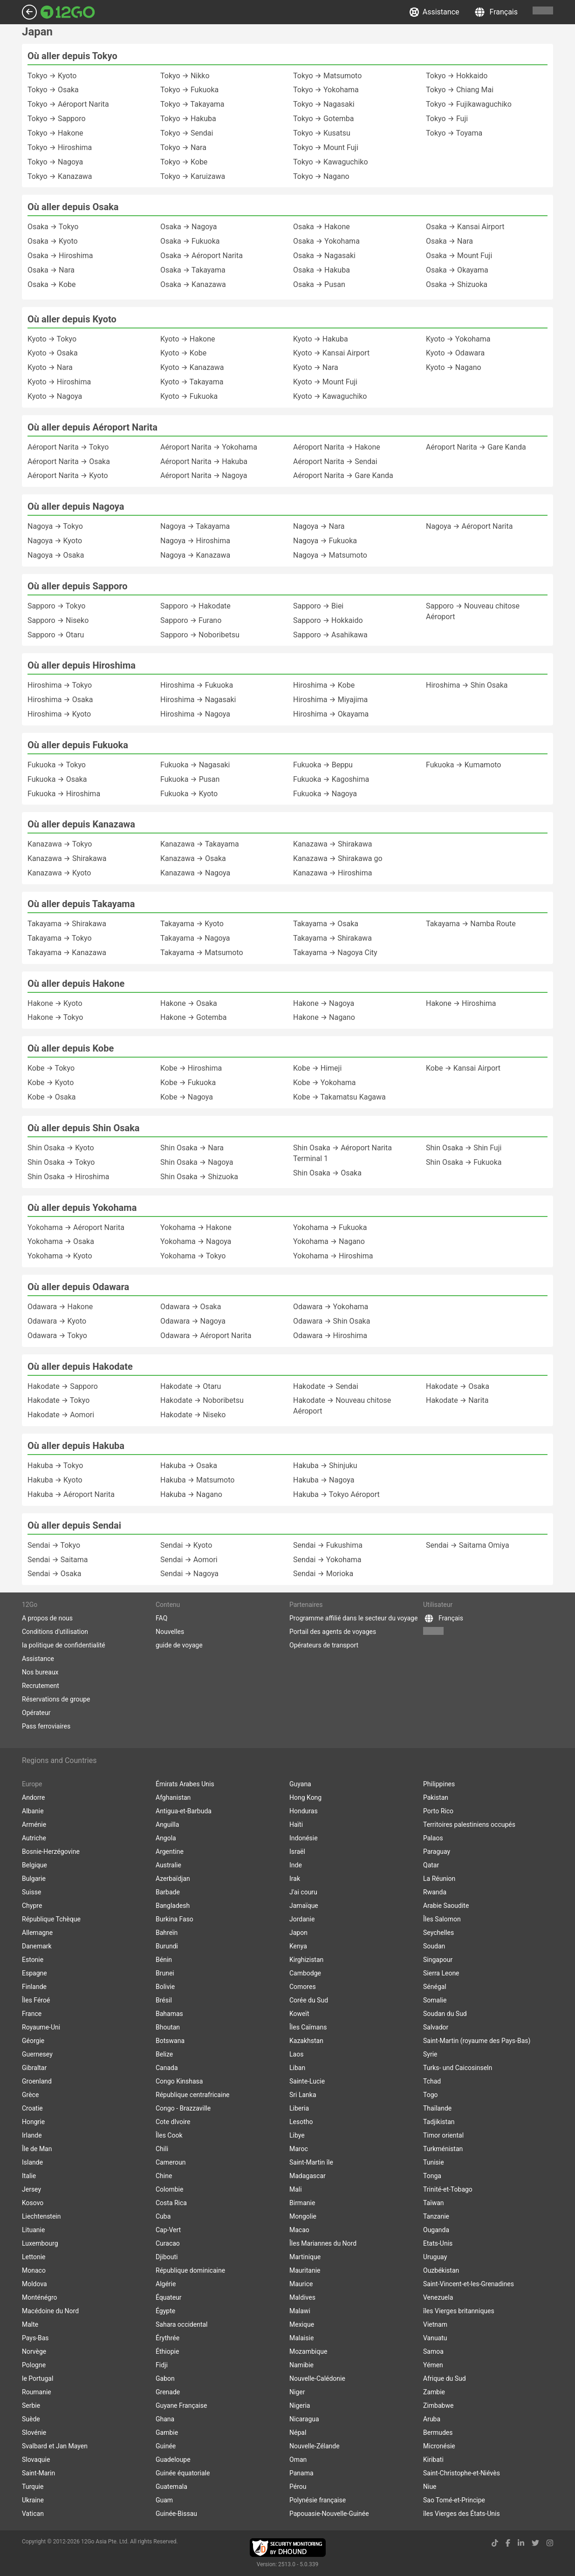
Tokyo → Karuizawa (192, 176)
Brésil (164, 2000)
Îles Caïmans (308, 2027)
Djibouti (167, 2257)
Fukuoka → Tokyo (56, 764)
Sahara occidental (182, 2324)
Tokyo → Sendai (186, 133)
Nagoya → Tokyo (55, 526)
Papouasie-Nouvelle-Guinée (329, 2513)
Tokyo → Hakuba (188, 118)
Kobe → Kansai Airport (463, 1068)
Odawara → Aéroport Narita (205, 1335)
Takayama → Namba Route (471, 923)
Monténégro (39, 2297)
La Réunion (439, 1878)
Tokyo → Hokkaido (456, 75)
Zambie (434, 2392)
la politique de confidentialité (63, 1645)
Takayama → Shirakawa (66, 923)
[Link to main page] (68, 12)
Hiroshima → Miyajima (330, 699)
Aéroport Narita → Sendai (335, 461)
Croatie (32, 2108)
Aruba (431, 2419)
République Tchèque (51, 1919)
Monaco (34, 2270)
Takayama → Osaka (325, 923)
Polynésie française (317, 2500)
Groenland (37, 2081)
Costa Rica (171, 2203)
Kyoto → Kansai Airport (331, 352)
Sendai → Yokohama (327, 1559)
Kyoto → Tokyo (51, 339)
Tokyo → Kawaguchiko (330, 161)
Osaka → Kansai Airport (465, 226)
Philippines (439, 1784)
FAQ (161, 1618)
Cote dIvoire (173, 2121)
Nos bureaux (40, 1672)
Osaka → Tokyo (52, 226)
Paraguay (436, 1851)
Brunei (165, 1973)
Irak (294, 1878)
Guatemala (171, 2486)
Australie (168, 1865)
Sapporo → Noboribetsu (200, 634)
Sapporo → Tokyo (56, 605)
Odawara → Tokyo (57, 1335)
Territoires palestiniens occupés (469, 1824)
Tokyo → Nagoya (55, 161)
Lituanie (33, 2230)
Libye (297, 2135)
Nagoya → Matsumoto (330, 555)
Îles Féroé (36, 2000)
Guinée (166, 2446)
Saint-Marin (38, 2473)
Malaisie (301, 2338)
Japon (298, 1932)
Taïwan (433, 2203)
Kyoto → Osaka (52, 352)
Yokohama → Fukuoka (330, 1227)
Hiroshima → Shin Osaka (467, 685)
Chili (162, 2148)
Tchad (432, 2081)
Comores (302, 1986)
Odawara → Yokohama (330, 1306)
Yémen (433, 2365)
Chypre (32, 1905)
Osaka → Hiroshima (60, 255)
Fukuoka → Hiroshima (63, 793)
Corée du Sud (308, 2000)
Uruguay (435, 2257)
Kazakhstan (306, 2040)
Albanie (33, 1811)
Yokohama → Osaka (60, 1241)
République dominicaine (190, 2270)
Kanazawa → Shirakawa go (338, 858)
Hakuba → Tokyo (55, 1465)
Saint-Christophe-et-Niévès (461, 2473)
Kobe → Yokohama (324, 1082)
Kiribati (433, 2459)
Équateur (169, 2297)
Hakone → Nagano (324, 1017)
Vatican (33, 2513)
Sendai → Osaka (54, 1573)
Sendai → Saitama (57, 1559)
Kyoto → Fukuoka (189, 396)
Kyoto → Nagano (453, 367)
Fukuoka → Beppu (323, 764)
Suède (31, 2419)
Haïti (296, 1824)
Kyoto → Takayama (192, 381)
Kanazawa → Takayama (199, 844)
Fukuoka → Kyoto (189, 793)
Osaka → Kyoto (52, 241)
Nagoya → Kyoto (54, 540)
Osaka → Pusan (319, 284)
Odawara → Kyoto (56, 1321)
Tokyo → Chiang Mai (459, 89)
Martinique (305, 2257)
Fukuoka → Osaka (57, 779)
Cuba (163, 2216)
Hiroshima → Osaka (60, 699)
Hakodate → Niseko (193, 1414)
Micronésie (439, 2446)
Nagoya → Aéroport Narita (469, 526)
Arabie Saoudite (446, 1905)
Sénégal (434, 1986)
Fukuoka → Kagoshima (331, 779)
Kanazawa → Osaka (193, 858)
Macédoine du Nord (50, 2311)
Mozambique (308, 2351)
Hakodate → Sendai (325, 1386)
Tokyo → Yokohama (326, 89)
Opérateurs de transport (323, 1645)
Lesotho (301, 2121)
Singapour (437, 1959)
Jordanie (302, 1919)
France (31, 2013)
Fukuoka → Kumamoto (463, 764)
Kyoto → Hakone (187, 339)
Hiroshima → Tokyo (59, 685)
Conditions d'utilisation (55, 1631)
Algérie (166, 2284)
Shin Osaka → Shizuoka (199, 1176)
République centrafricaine (193, 2094)
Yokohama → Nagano (329, 1241)
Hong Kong (305, 1797)
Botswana (170, 2040)
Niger (297, 2392)
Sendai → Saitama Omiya (467, 1545)
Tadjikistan (439, 2121)
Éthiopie (167, 2351)
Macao (299, 2230)
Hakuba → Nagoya (323, 1480)
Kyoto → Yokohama (458, 339)
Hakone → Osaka (188, 1003)
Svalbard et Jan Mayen (55, 2446)
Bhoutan (168, 2027)
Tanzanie (436, 2216)
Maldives (302, 2297)
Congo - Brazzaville (183, 2108)
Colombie (169, 2189)
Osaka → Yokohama (326, 241)
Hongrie (33, 2121)
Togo (430, 2094)
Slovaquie (36, 2459)
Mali (295, 2189)
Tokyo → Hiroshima (59, 147)
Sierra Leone (441, 1973)
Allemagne (37, 1932)
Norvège (34, 2351)
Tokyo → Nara (183, 147)
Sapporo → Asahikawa (330, 634)
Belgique (34, 1865)
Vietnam (435, 2324)
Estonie (32, 1959)
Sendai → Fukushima (328, 1545)
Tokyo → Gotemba (323, 118)
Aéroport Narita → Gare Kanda (343, 475)
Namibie (301, 2365)
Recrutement (40, 1685)
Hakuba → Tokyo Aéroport (336, 1494)
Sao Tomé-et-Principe (454, 2500)
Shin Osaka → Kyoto (60, 1147)
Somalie (434, 2000)
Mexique (301, 2324)
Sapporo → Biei (318, 605)
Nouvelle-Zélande (314, 2446)
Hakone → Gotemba (193, 1017)
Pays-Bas (35, 2338)
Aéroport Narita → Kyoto (67, 475)
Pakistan (435, 1797)
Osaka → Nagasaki (324, 255)
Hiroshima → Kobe (324, 685)
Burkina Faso (174, 1919)
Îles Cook (169, 2135)
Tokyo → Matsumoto (327, 75)
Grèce (30, 2094)
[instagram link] (550, 2543)
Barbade (168, 1892)
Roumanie (36, 2392)
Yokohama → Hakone (196, 1227)
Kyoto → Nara (50, 367)
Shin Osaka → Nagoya (196, 1162)
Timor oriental (443, 2135)
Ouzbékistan (441, 2270)
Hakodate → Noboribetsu (202, 1400)
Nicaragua (304, 2419)
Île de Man (37, 2148)
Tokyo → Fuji (447, 118)
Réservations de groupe (56, 1699)
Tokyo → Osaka (53, 89)
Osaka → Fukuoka (189, 241)
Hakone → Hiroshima (461, 1003)
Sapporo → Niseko (58, 620)
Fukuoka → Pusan (189, 779)
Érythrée (167, 2338)
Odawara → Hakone (60, 1306)
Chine (164, 2176)
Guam (164, 2500)
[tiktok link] (495, 2543)
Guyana (300, 1784)
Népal (297, 2432)
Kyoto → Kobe (183, 352)
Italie (29, 2176)
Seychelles (438, 1932)
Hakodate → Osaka (457, 1386)
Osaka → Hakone (321, 226)
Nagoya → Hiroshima (195, 540)
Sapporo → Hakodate (195, 605)
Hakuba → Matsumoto (197, 1480)
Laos (296, 2054)
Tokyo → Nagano (321, 176)
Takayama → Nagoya (195, 938)
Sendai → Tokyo (53, 1545)
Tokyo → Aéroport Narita (68, 104)
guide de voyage (179, 1645)
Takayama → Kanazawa (66, 952)
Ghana (165, 2419)
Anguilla (167, 1824)
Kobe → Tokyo (51, 1068)
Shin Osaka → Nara (192, 1147)
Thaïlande (437, 2108)
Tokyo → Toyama (454, 133)
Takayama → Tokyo (59, 938)
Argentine (170, 1851)
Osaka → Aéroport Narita (201, 255)
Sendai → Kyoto (186, 1545)
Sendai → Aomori (189, 1559)
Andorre (33, 1797)
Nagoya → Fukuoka (325, 540)
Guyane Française (181, 2405)
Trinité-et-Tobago (447, 2189)
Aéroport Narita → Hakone (336, 447)
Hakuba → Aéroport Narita (71, 1494)
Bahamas (169, 2013)
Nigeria (299, 2405)
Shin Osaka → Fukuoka (464, 1162)
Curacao (168, 2243)
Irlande (32, 2135)
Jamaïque (303, 1905)
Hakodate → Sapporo (62, 1386)
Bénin (164, 1959)
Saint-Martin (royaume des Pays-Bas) (476, 2040)
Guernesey (37, 2054)
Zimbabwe (438, 2405)
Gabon (165, 2378)
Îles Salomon (442, 1919)
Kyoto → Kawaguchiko (330, 396)
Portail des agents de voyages (332, 1631)
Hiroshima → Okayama (331, 714)
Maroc (298, 2148)
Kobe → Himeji (317, 1068)
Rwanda (434, 1892)
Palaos (433, 1838)
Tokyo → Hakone (55, 133)
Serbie (31, 2405)
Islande (32, 2162)
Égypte (165, 2311)
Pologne (34, 2365)
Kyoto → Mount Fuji (325, 381)
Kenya (298, 1946)
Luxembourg (40, 2243)
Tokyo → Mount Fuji (325, 147)
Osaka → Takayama (193, 270)
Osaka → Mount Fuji (459, 255)
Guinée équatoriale (183, 2473)
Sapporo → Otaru (55, 634)
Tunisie (433, 2162)
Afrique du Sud (444, 2378)
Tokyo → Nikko (185, 75)
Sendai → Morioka (323, 1573)
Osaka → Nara (51, 270)
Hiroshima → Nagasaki (198, 699)
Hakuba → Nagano (191, 1494)
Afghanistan (173, 1797)
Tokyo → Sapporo (56, 118)
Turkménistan (443, 2148)
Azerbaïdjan (173, 1878)
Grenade (168, 2392)
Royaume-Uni (41, 2027)
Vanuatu (435, 2338)
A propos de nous (47, 1618)
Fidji (162, 2365)
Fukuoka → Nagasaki (195, 764)
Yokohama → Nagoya (195, 1241)
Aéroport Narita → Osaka (68, 461)
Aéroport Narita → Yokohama (208, 447)
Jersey (31, 2189)
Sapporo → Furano (190, 620)
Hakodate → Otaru (190, 1386)
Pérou (297, 2486)
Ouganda (436, 2230)
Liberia (299, 2108)
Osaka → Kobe (51, 284)
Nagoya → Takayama (195, 526)
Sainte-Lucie (307, 2081)
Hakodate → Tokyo (58, 1400)
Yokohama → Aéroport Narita (75, 1227)
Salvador (435, 2027)
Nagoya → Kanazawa (195, 555)
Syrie (430, 2054)
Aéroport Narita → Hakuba (203, 461)
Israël (297, 1851)
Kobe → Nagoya (186, 1097)
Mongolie (302, 2216)
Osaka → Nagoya (188, 226)
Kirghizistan (306, 1959)
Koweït (299, 2013)
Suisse (31, 1892)
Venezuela (438, 2297)
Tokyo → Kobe (183, 161)
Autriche (34, 1838)
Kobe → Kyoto (50, 1082)
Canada (167, 2067)
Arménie (34, 1824)
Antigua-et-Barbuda (184, 1811)
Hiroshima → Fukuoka (196, 685)
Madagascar (307, 2176)
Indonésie (303, 1838)
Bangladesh (173, 1905)
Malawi (299, 2311)
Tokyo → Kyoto (51, 75)
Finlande (34, 1986)
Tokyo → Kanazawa (59, 176)
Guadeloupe (173, 2459)
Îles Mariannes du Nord (322, 2243)
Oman (298, 2459)
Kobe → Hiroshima (191, 1068)
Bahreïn (167, 1932)
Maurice (301, 2284)
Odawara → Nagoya (193, 1321)
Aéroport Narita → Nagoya (203, 475)
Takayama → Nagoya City (335, 952)
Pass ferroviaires (46, 1726)
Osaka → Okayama (457, 270)
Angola (166, 1838)
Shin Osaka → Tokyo (61, 1162)
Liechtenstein (41, 2216)
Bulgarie (34, 1878)
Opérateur (36, 1712)
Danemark (37, 1946)
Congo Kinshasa (179, 2081)
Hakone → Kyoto (54, 1003)
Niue (430, 2486)
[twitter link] (535, 2543)
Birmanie (302, 2203)
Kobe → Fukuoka (188, 1082)
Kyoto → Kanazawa (192, 367)
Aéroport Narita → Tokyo (68, 447)
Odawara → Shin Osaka (331, 1321)
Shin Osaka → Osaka (327, 1172)
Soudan (434, 1946)
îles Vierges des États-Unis (461, 2513)
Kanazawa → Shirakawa (67, 858)
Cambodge (305, 1973)
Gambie (167, 2432)
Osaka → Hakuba (321, 270)
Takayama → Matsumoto (201, 952)
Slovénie (34, 2432)
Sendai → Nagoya (189, 1573)
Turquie (33, 2486)
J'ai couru (303, 1892)
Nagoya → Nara (319, 526)
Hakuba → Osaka (188, 1465)
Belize (164, 2054)
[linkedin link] (521, 2543)
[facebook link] (508, 2543)
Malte (30, 2324)
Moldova (34, 2284)
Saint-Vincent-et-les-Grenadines (468, 2284)
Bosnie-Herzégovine (51, 1851)
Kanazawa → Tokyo (59, 844)
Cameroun (170, 2162)
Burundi (167, 1946)
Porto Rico (438, 1811)
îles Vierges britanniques (458, 2311)
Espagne (34, 1973)
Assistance (434, 12)
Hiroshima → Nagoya (195, 714)
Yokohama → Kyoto (59, 1255)
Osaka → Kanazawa (193, 284)
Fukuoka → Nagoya (325, 793)
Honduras (303, 1811)
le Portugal (37, 2378)
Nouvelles (170, 1631)
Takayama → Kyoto (192, 923)
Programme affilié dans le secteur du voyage (353, 1618)
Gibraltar (34, 2067)
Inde (295, 1865)
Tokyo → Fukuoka (189, 89)
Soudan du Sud (445, 2013)
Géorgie (33, 2040)
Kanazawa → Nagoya (195, 872)
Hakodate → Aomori (60, 1414)
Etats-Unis (437, 2243)
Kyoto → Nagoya (54, 396)
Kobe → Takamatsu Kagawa (339, 1097)
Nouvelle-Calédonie (317, 2378)
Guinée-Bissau (176, 2513)
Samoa (433, 2351)
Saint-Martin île (311, 2162)
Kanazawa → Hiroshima (332, 872)
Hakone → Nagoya (323, 1003)
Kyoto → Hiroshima (59, 381)
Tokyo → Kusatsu (321, 133)
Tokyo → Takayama (192, 104)
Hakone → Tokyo (55, 1017)
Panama (301, 2473)
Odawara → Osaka (190, 1306)
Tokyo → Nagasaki (324, 104)
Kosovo (32, 2203)
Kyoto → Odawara (455, 352)
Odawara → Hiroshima (330, 1335)
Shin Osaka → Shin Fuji (463, 1147)
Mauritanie (304, 2270)
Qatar (431, 1865)
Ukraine (33, 2500)
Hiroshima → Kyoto (59, 714)
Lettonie (34, 2257)
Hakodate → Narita (457, 1400)
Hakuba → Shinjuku (325, 1465)
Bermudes (437, 2432)
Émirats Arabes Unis (185, 1784)
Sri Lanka (302, 2094)
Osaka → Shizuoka (456, 284)
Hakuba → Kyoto (54, 1480)
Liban (297, 2067)
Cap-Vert (168, 2230)
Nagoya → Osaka (55, 555)
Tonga (432, 2176)
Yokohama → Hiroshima (333, 1255)
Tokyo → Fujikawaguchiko (469, 104)
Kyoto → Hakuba (320, 339)
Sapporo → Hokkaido (328, 620)
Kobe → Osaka (51, 1097)
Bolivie (165, 1986)
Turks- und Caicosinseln (457, 2067)
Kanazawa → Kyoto (59, 872)
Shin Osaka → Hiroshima (68, 1176)
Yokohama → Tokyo (193, 1255)
